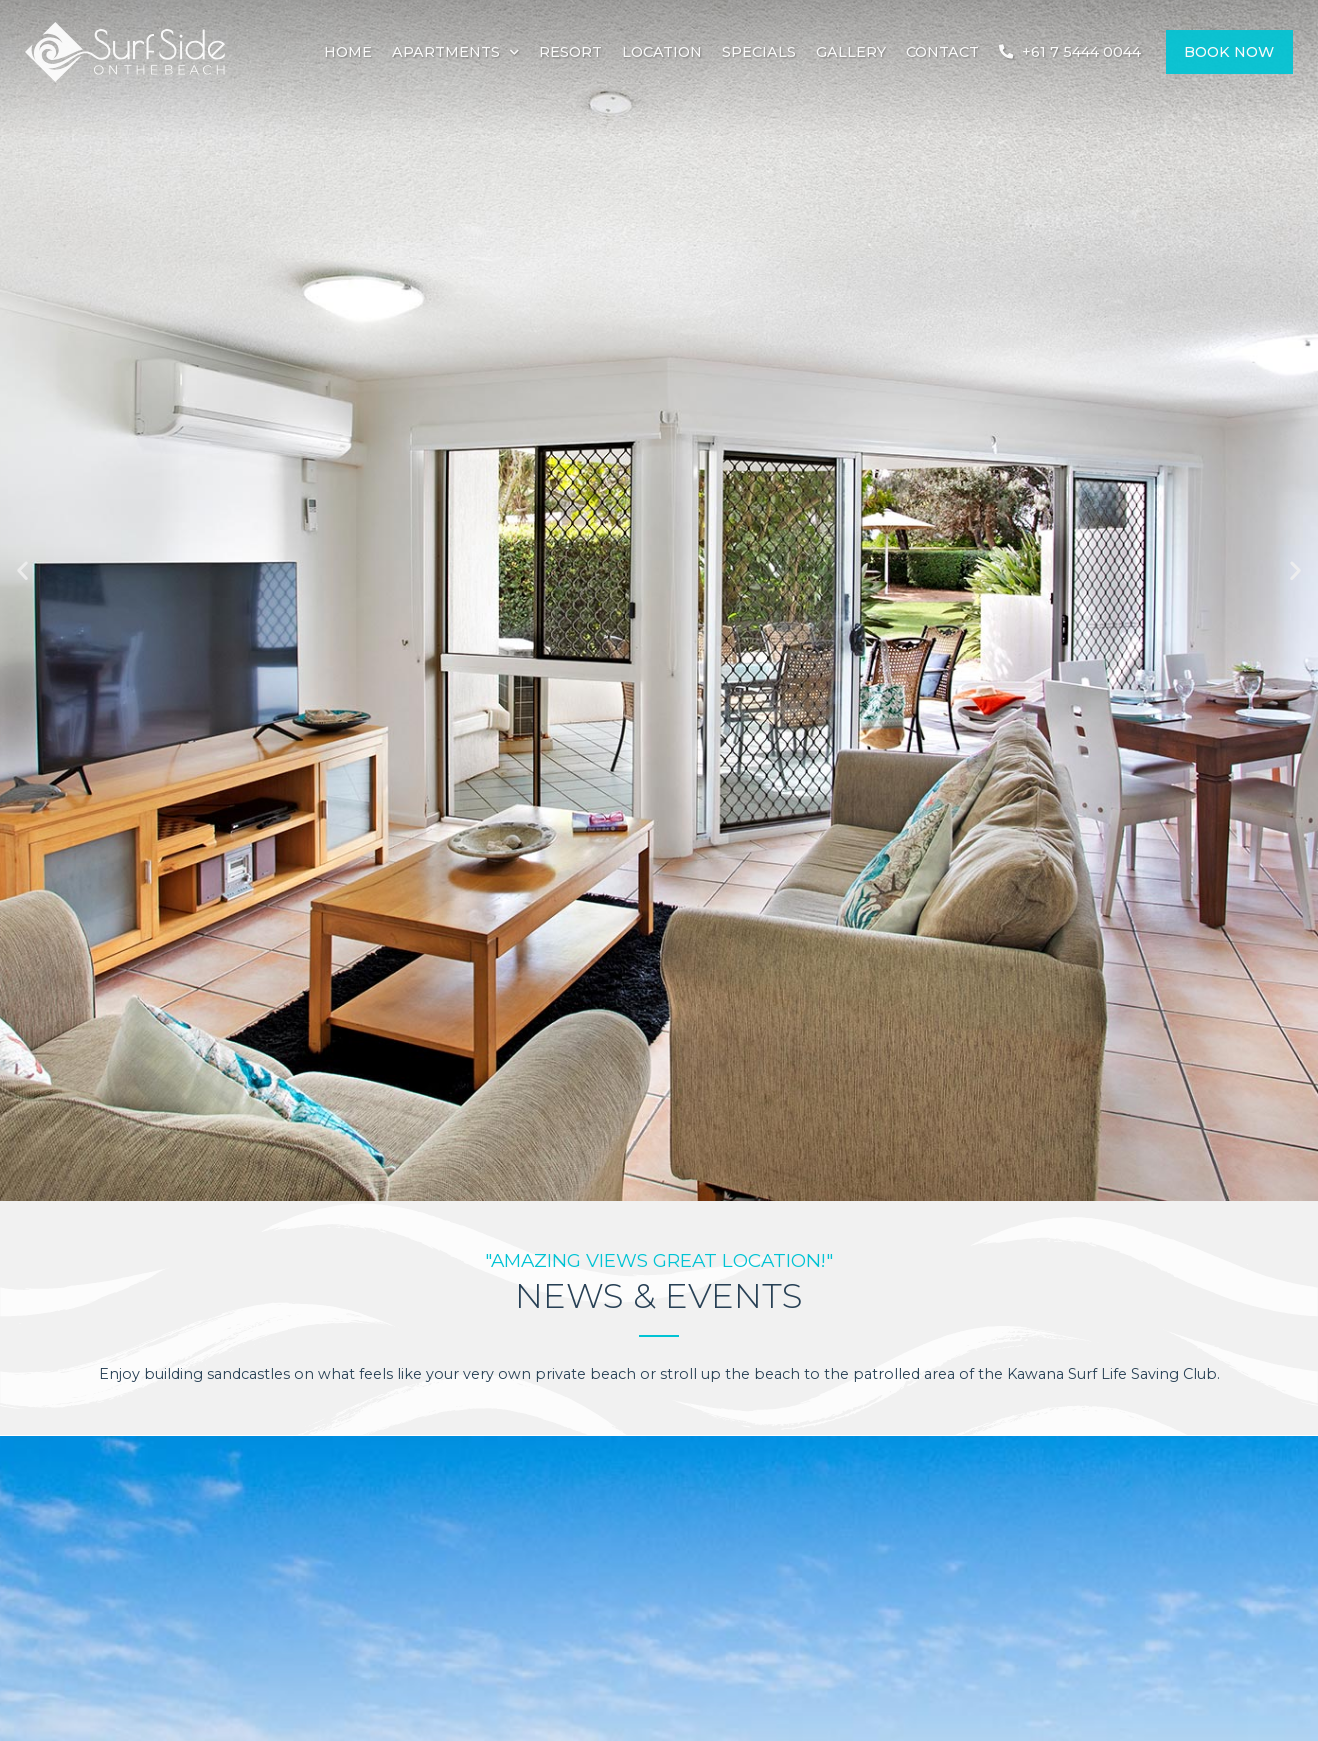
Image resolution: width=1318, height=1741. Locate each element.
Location (662, 52)
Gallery (851, 52)
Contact (942, 52)
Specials (759, 52)
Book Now (1229, 52)
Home (348, 52)
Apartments (455, 52)
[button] (22, 570)
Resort (570, 52)
